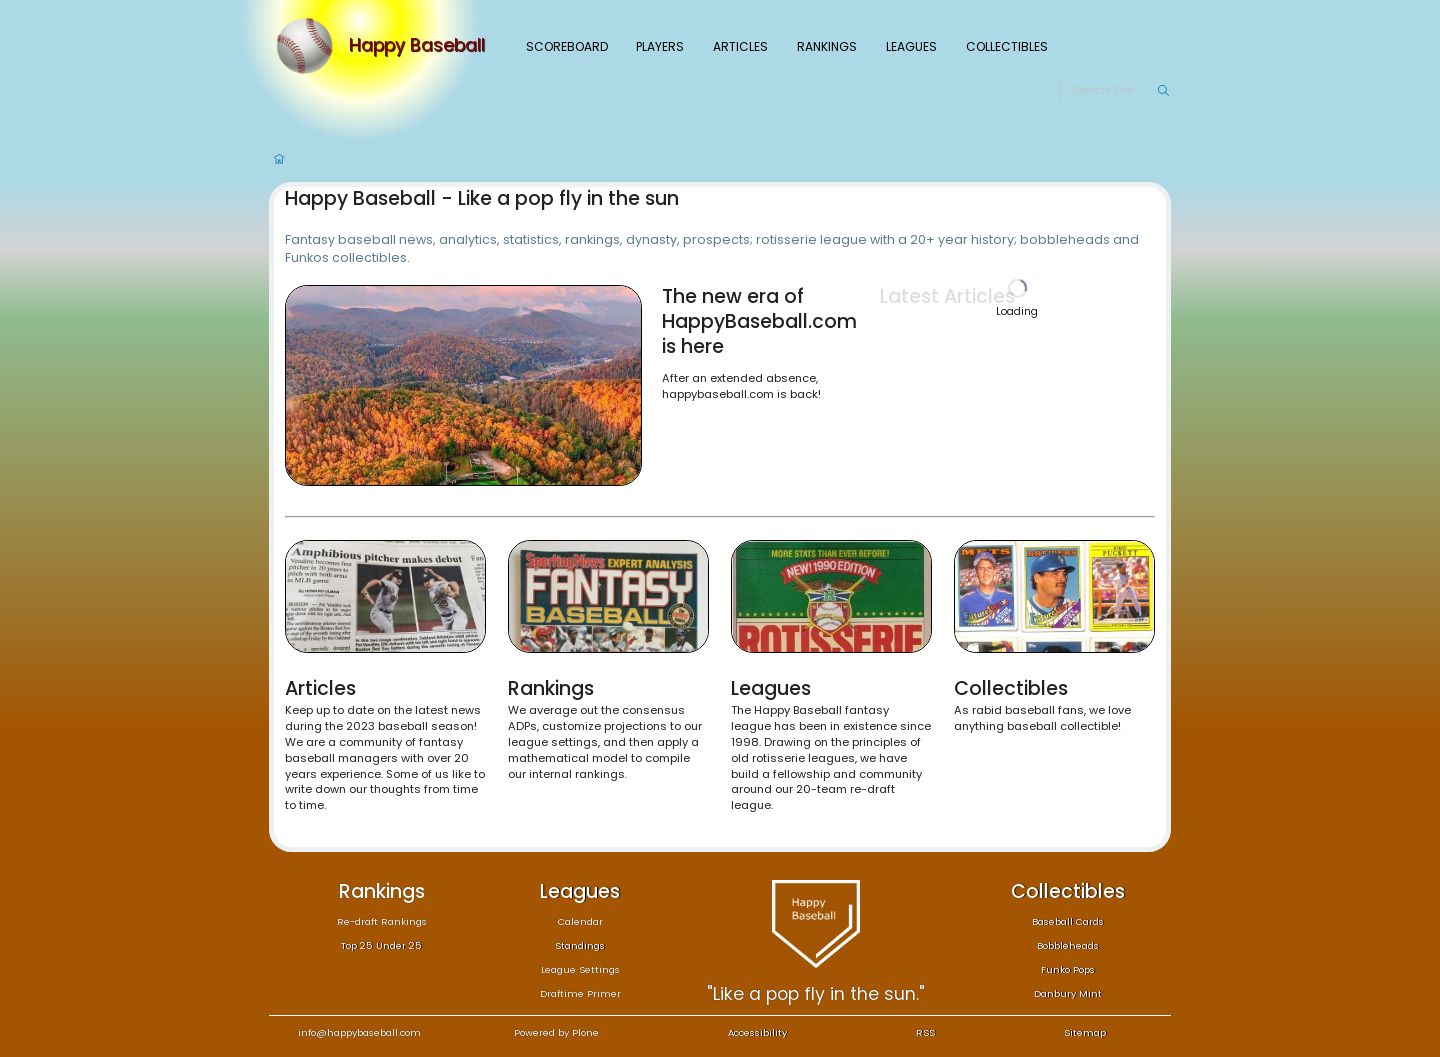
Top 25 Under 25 (381, 945)
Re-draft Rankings (382, 921)
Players (660, 46)
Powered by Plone (556, 1032)
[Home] (309, 46)
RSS (925, 1032)
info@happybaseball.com (359, 1032)
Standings (580, 945)
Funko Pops (1068, 969)
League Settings (580, 969)
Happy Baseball (417, 46)
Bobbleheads (1068, 945)
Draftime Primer (580, 993)
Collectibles (1007, 46)
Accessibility (757, 1032)
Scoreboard (567, 46)
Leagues (911, 46)
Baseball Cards (1068, 921)
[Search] (1114, 91)
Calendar (580, 921)
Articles (740, 46)
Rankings (827, 46)
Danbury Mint (1068, 993)
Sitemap (1085, 1032)
